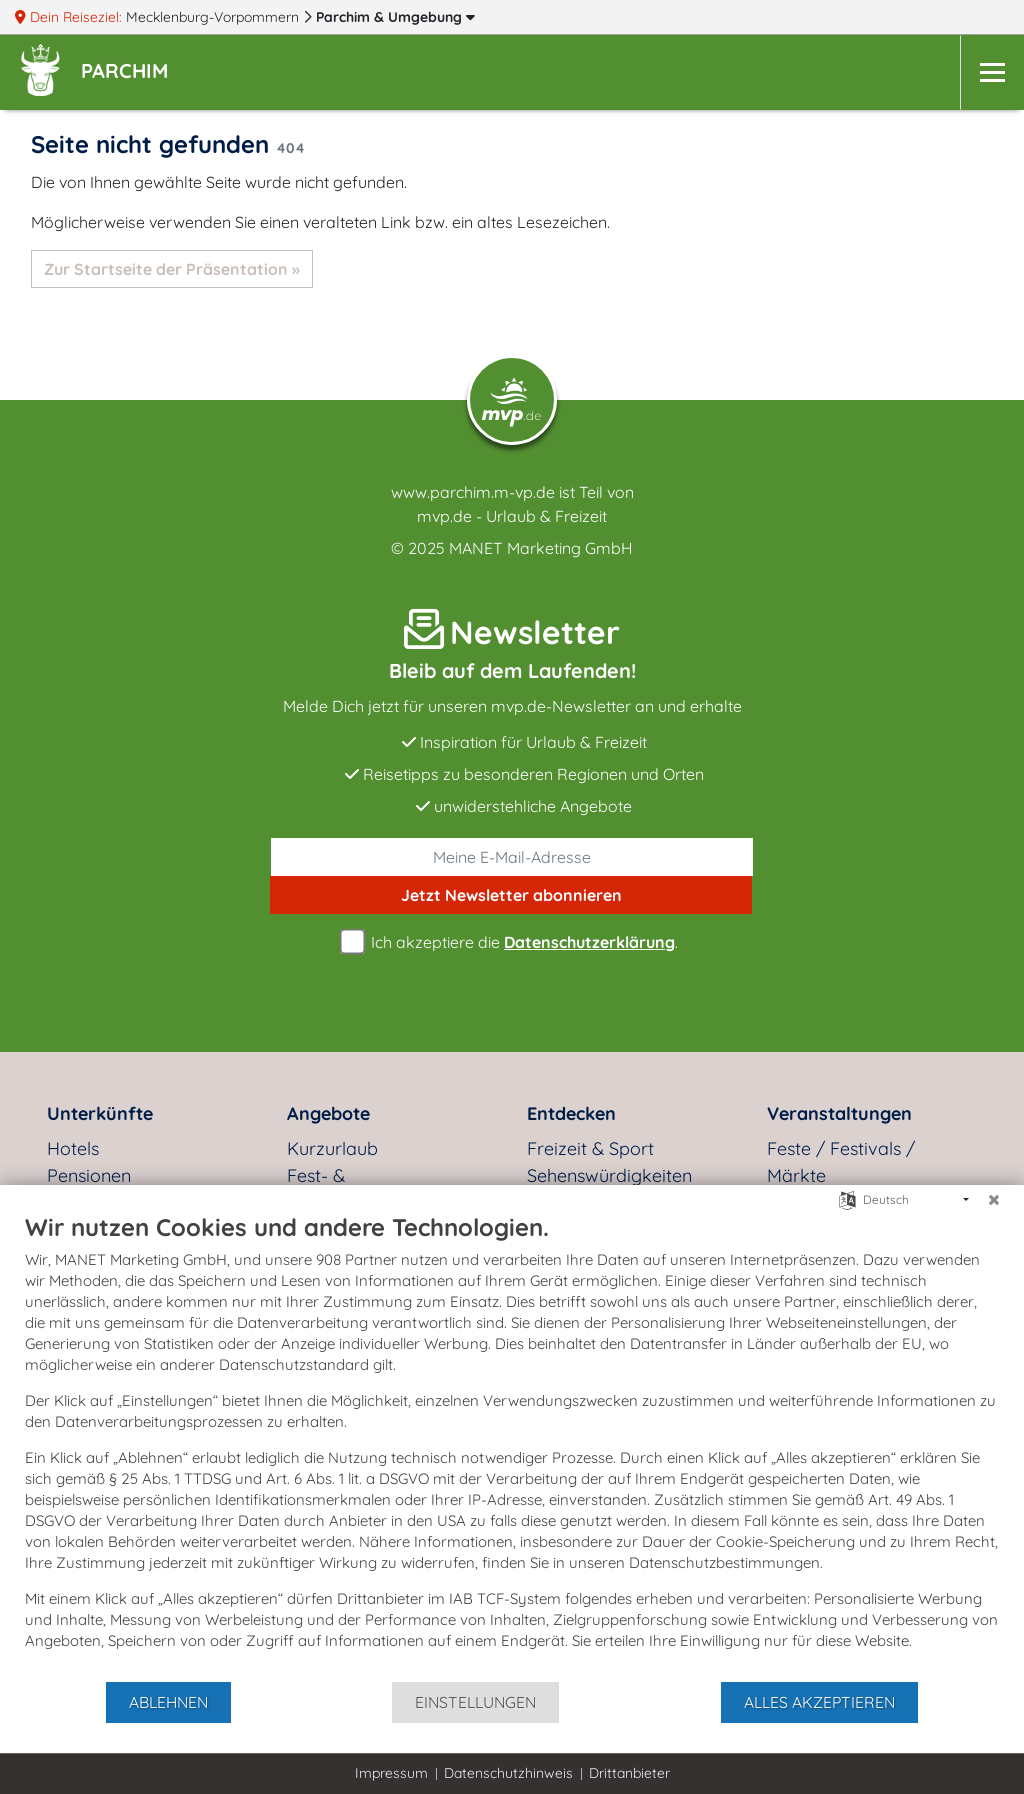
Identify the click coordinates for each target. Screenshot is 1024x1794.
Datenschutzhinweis (508, 1773)
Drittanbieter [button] (629, 1773)
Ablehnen (168, 1702)
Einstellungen (475, 1702)
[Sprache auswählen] (847, 1198)
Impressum (391, 1773)
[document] (512, 1446)
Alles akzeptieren (819, 1702)
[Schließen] (994, 1200)
